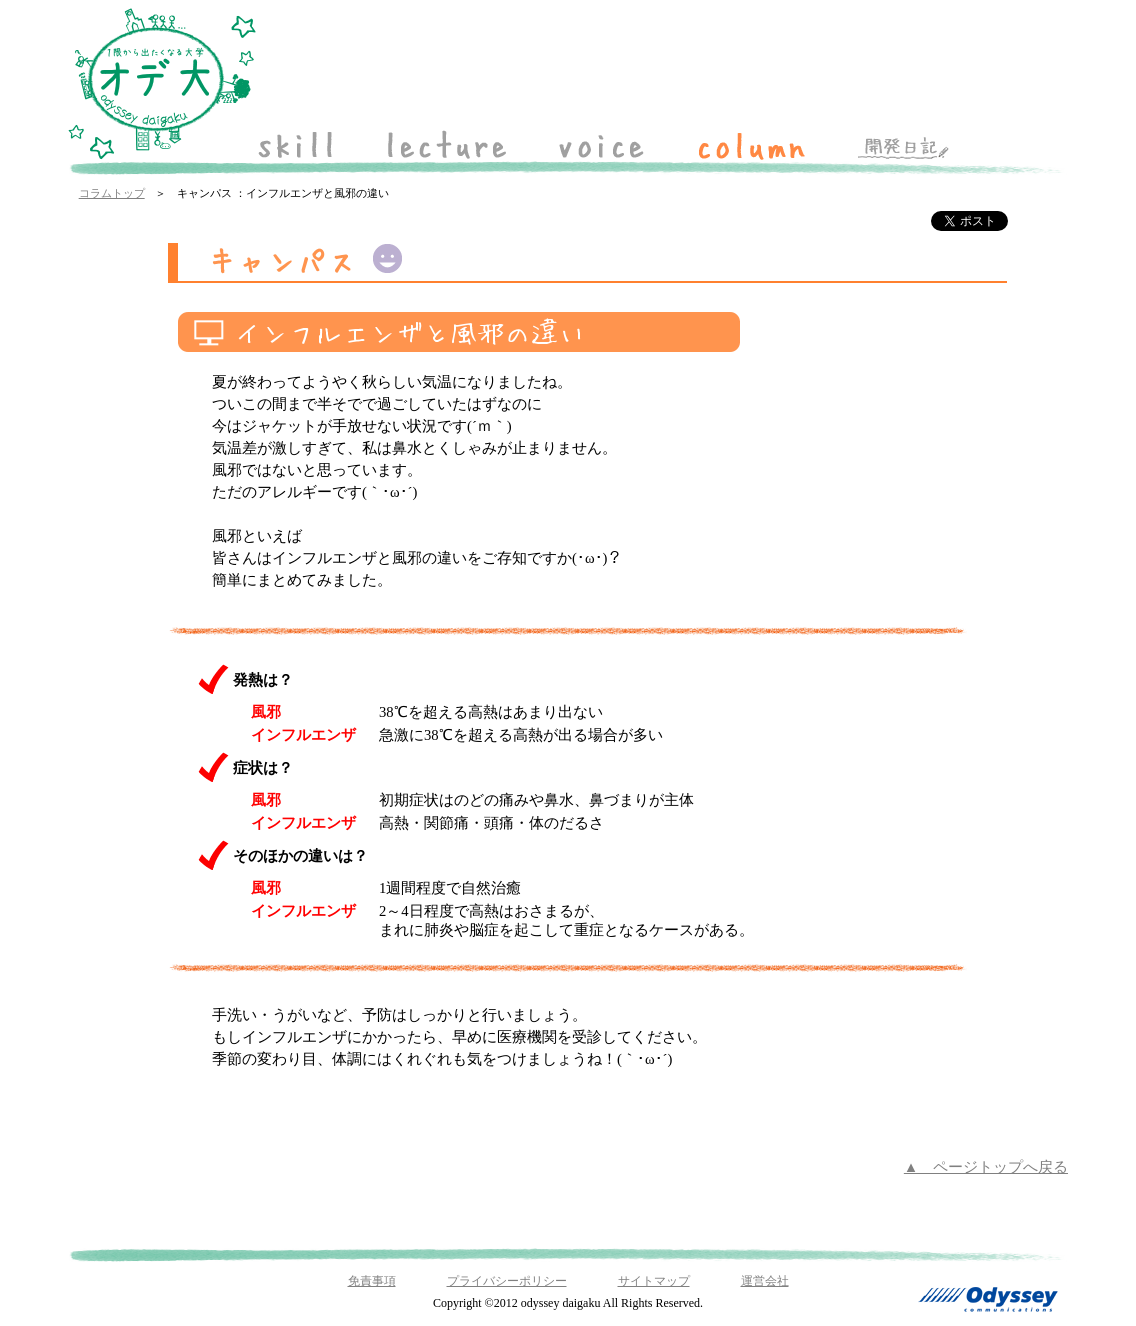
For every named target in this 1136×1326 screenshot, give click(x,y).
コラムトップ (112, 193)
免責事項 (372, 1281)
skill (296, 145)
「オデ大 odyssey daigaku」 (162, 84)
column (751, 145)
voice (601, 145)
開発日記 (903, 145)
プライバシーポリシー (507, 1281)
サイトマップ (654, 1281)
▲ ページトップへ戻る (986, 1167)
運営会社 (765, 1281)
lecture (446, 145)
